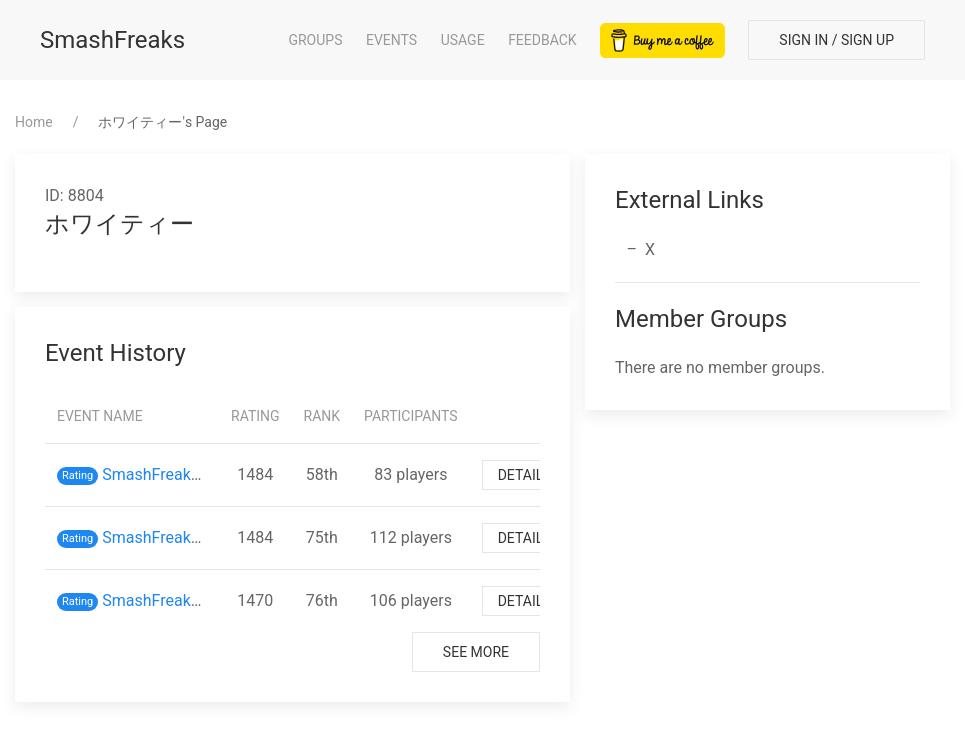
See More (476, 652)
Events (391, 40)
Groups (315, 40)
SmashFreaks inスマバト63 (199, 537)
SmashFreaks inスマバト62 (199, 600)
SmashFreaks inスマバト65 (199, 474)
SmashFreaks (112, 40)
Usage (463, 40)
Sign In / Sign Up (836, 40)
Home (34, 122)
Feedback (542, 40)
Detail (521, 475)
